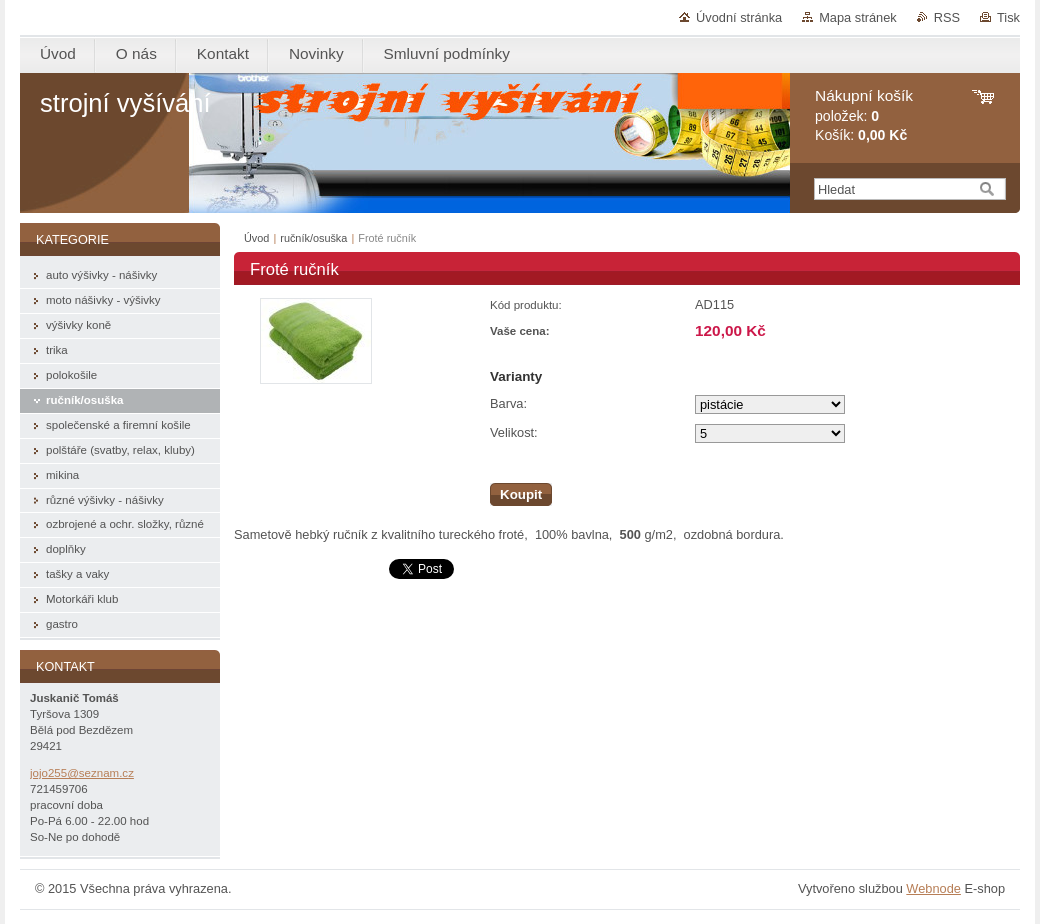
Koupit (521, 494)
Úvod (256, 238)
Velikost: (514, 432)
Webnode (933, 888)
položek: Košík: (864, 115)
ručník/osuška (313, 238)
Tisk (1008, 17)
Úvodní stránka (739, 17)
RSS (947, 17)
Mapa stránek (858, 17)
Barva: (508, 403)
